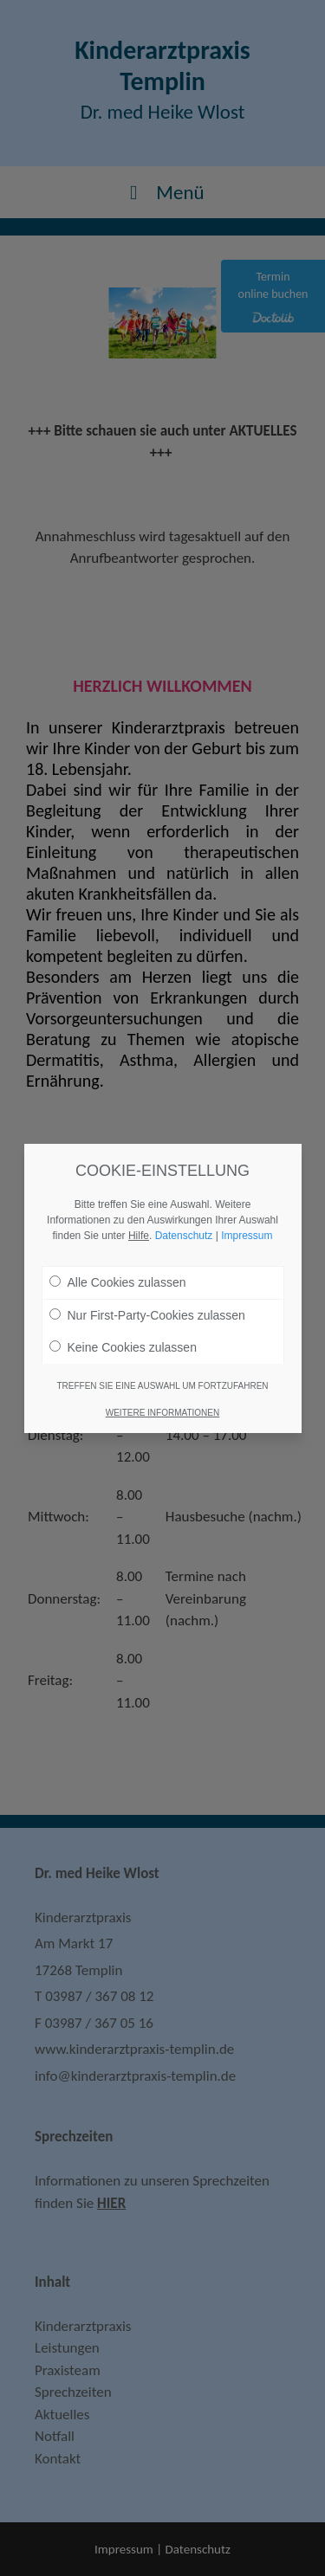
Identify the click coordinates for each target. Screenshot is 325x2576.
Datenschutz (184, 1236)
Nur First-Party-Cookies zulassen (147, 1315)
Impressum (246, 1236)
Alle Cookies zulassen (117, 1282)
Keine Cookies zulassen (123, 1347)
